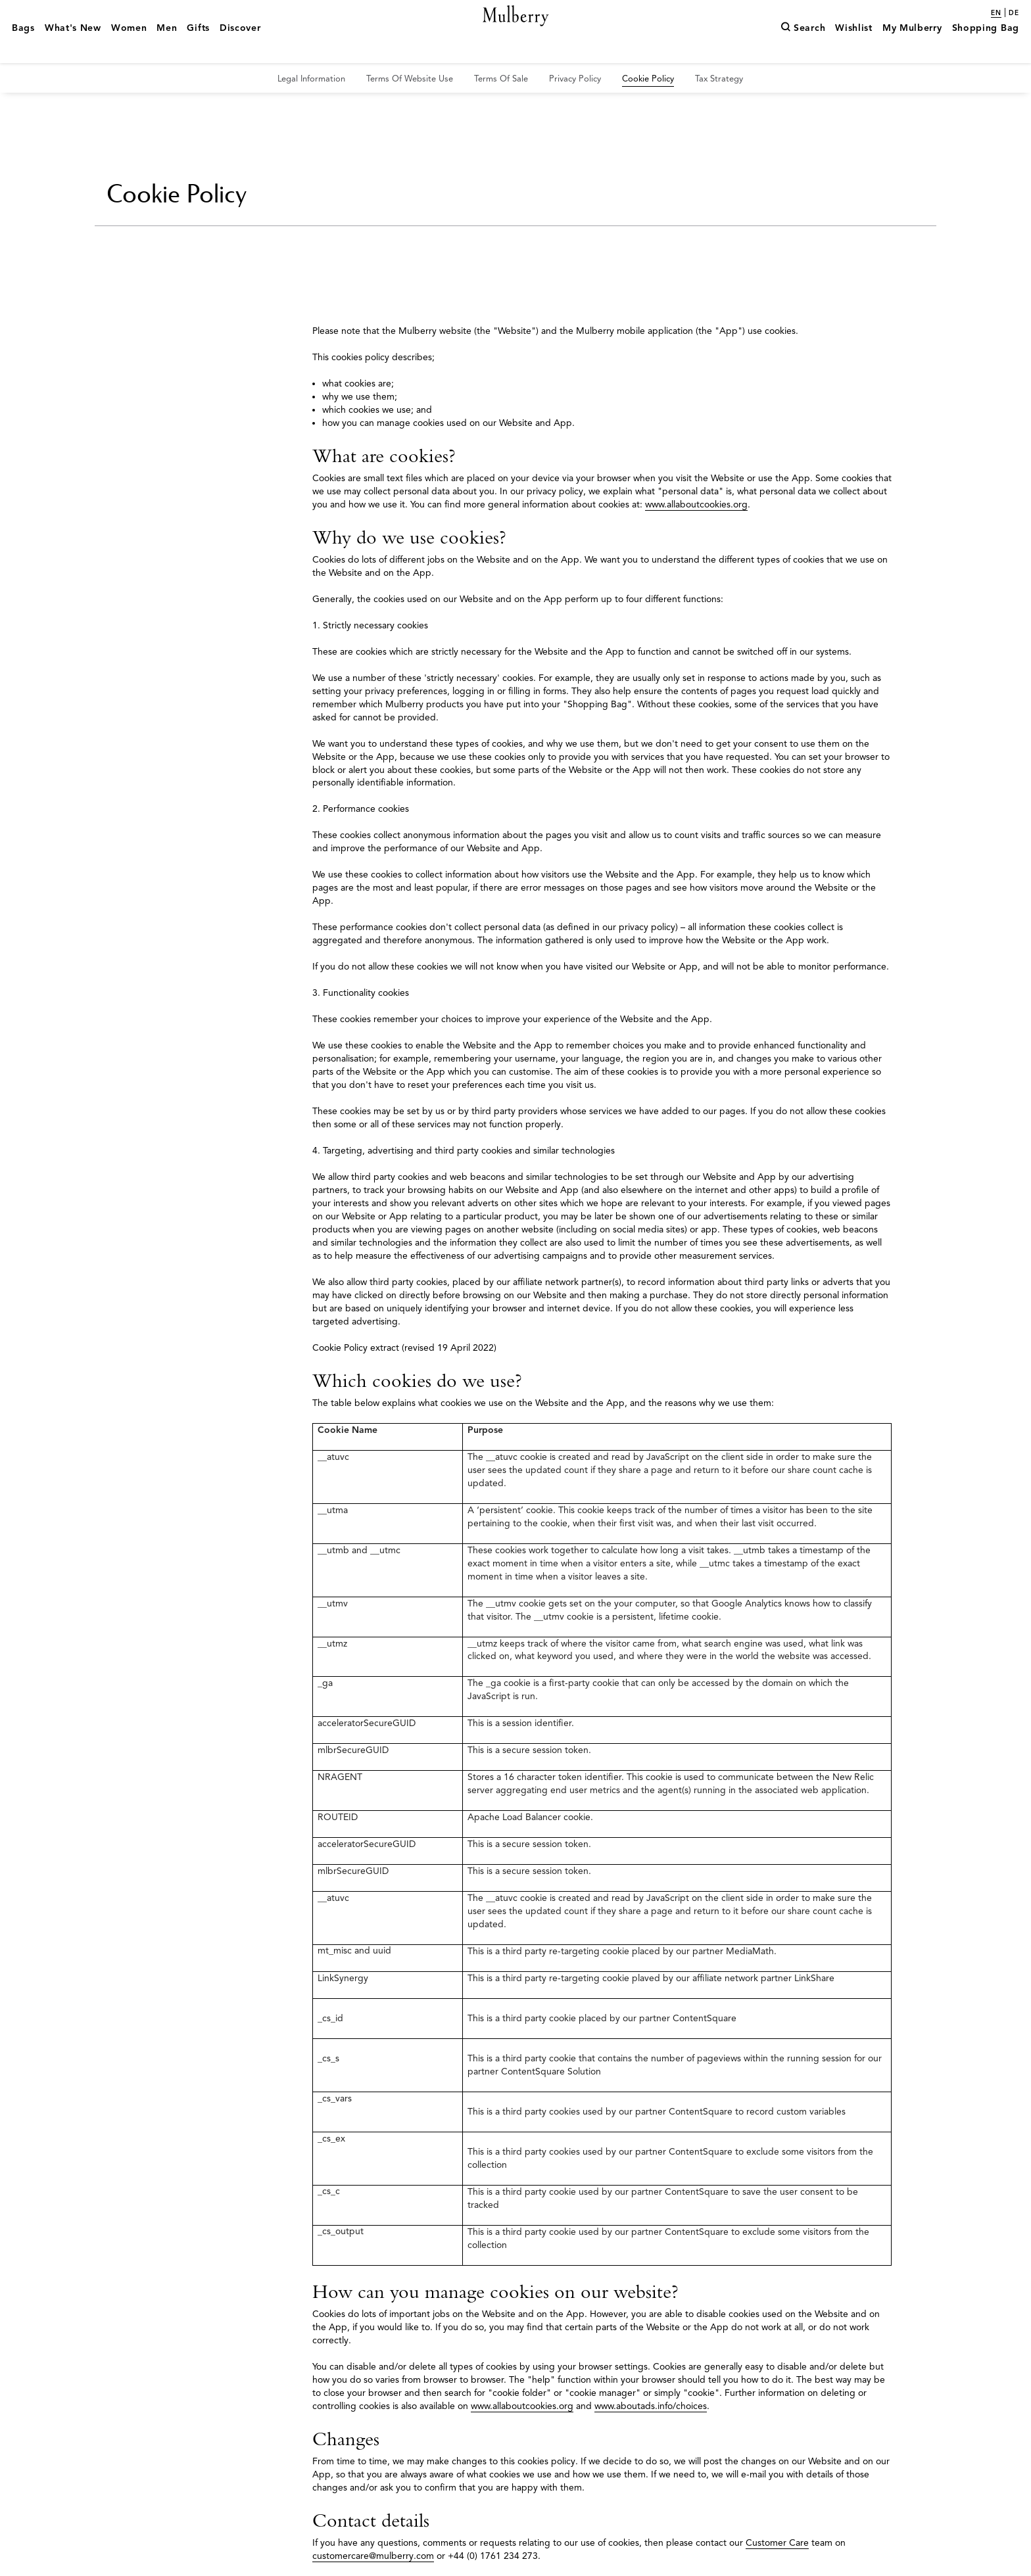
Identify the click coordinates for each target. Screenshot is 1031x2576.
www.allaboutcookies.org (696, 504)
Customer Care (777, 2542)
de (1014, 13)
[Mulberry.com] (516, 31)
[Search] (803, 48)
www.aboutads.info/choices (650, 2406)
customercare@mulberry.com (373, 2556)
